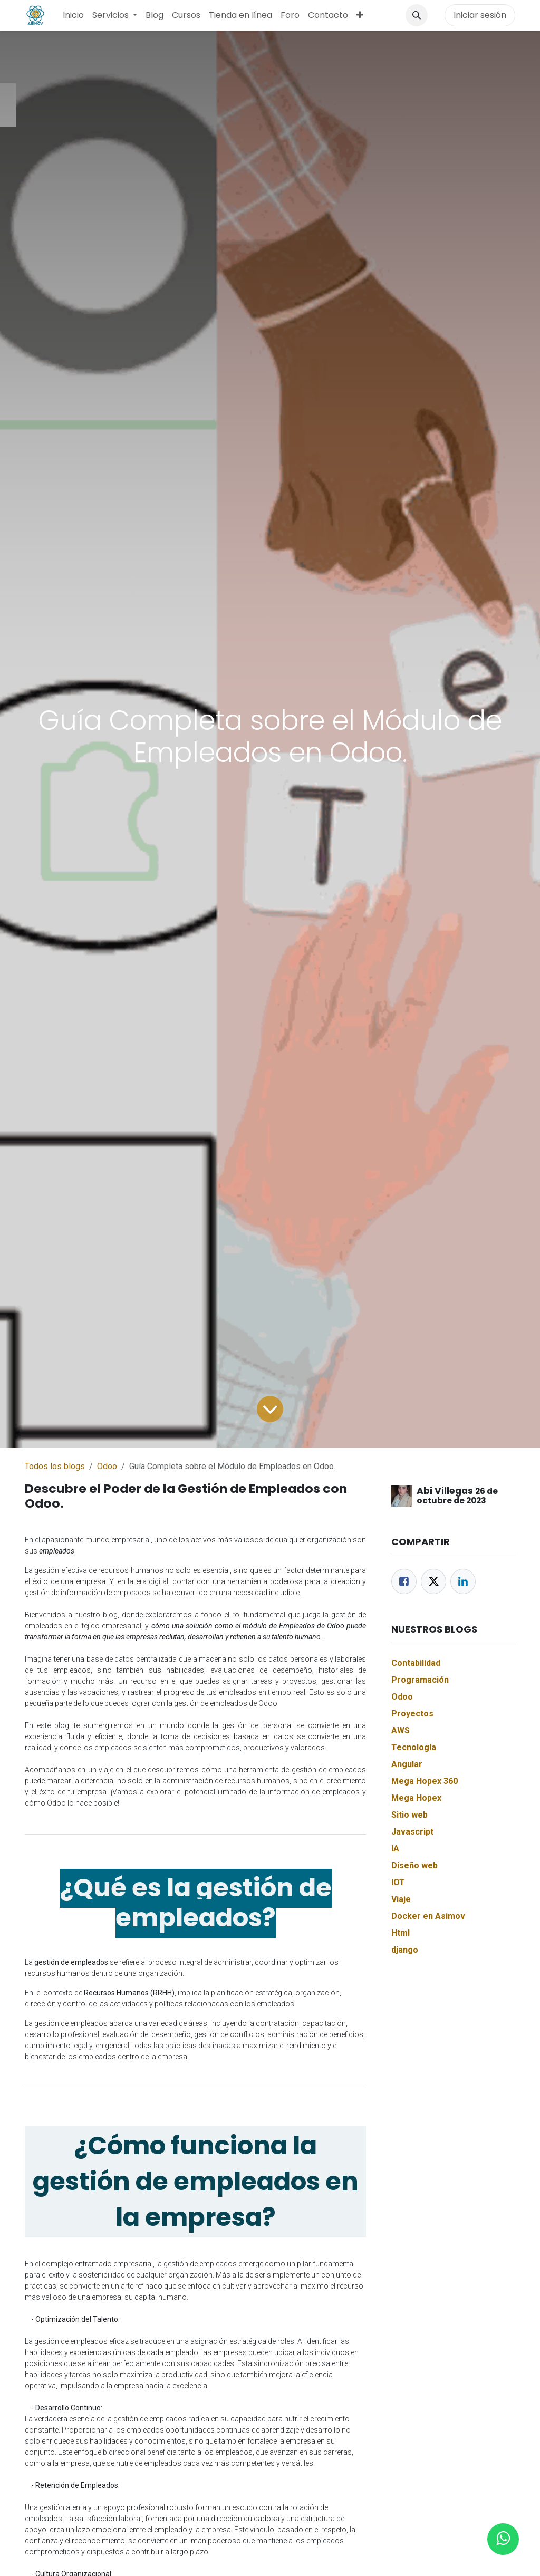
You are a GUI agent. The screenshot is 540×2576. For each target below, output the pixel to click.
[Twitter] (433, 1581)
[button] (417, 15)
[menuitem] (73, 15)
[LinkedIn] (463, 1581)
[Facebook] (404, 1581)
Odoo (107, 1466)
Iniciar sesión (480, 15)
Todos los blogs (55, 1466)
